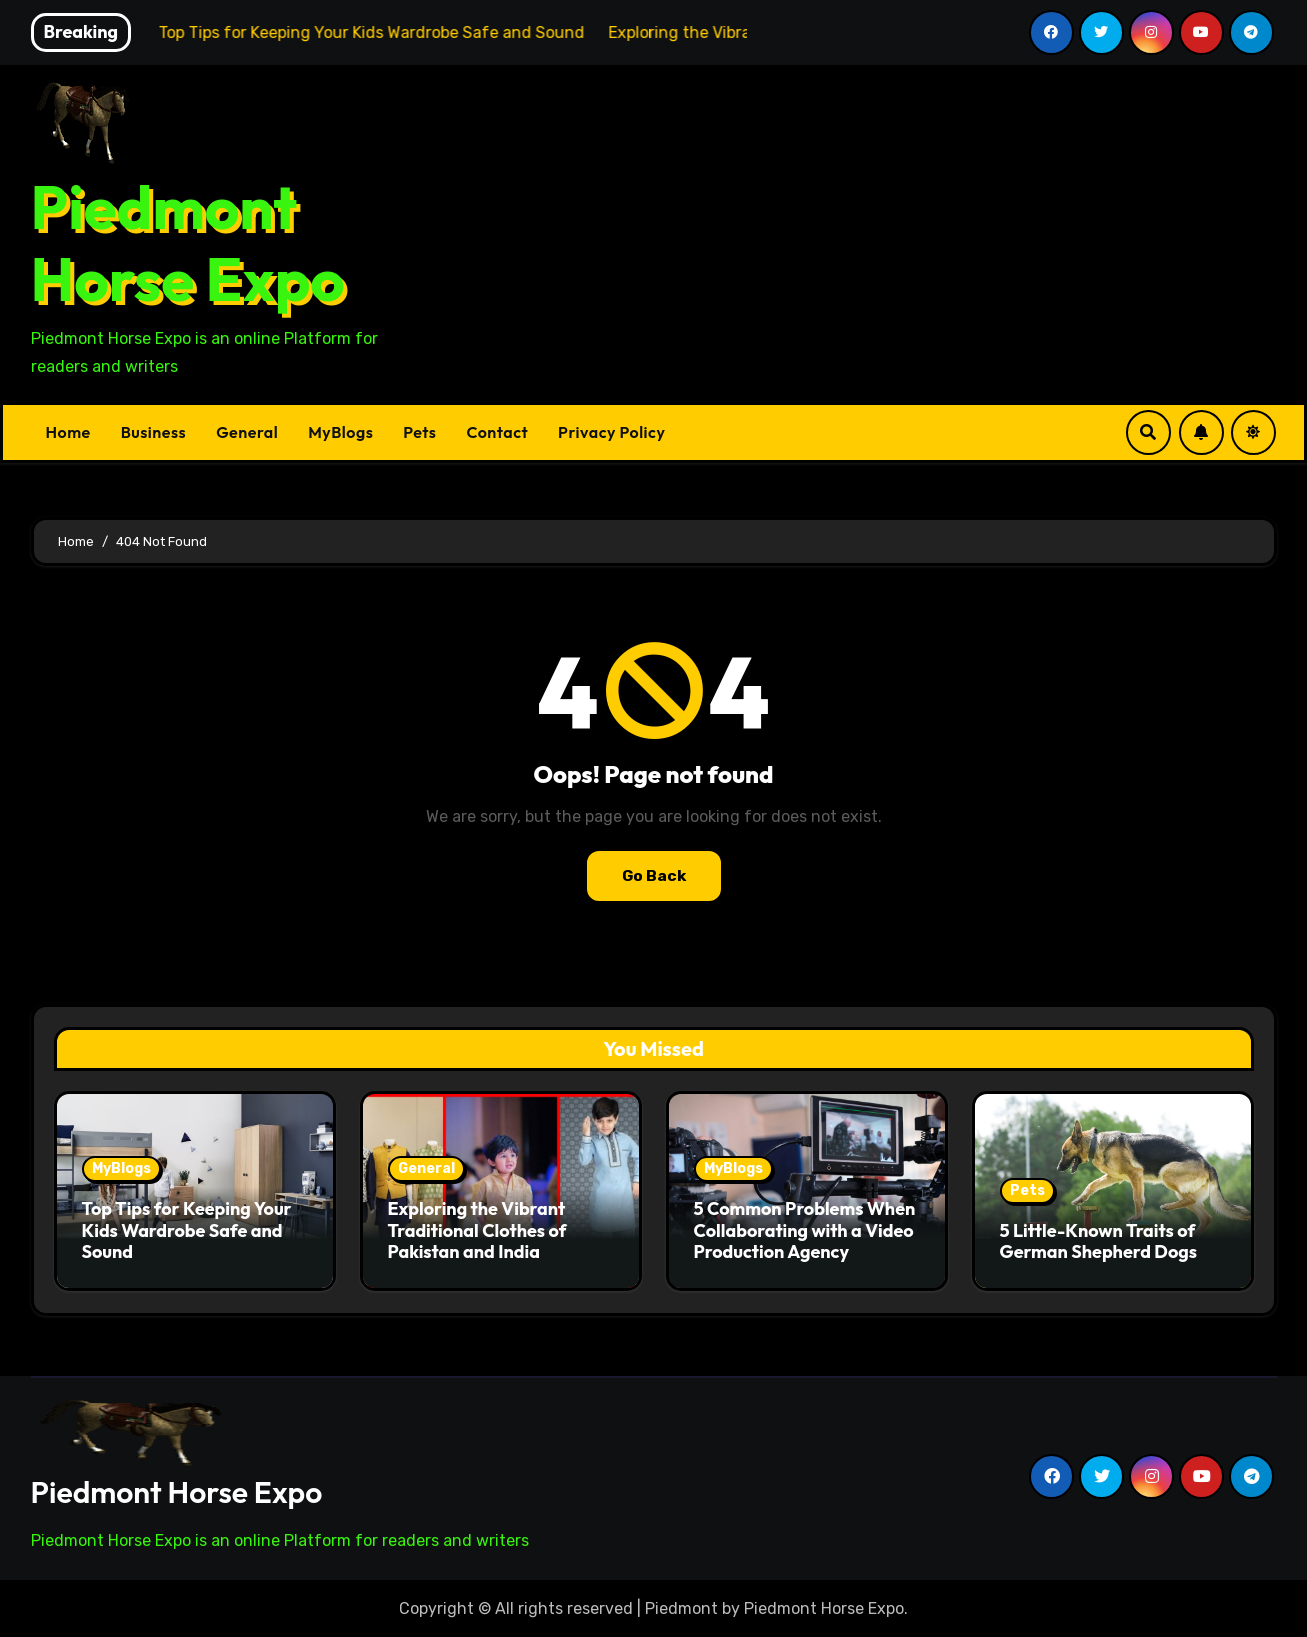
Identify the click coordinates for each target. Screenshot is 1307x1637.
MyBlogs (340, 432)
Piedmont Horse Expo (188, 243)
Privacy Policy (611, 432)
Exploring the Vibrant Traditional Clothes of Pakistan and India (477, 1230)
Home (68, 432)
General (247, 432)
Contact (497, 432)
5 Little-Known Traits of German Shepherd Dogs (1099, 1241)
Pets (419, 432)
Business (153, 432)
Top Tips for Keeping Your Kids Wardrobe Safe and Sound (187, 1230)
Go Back (654, 875)
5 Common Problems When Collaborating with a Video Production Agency (805, 1230)
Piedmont (681, 1607)
